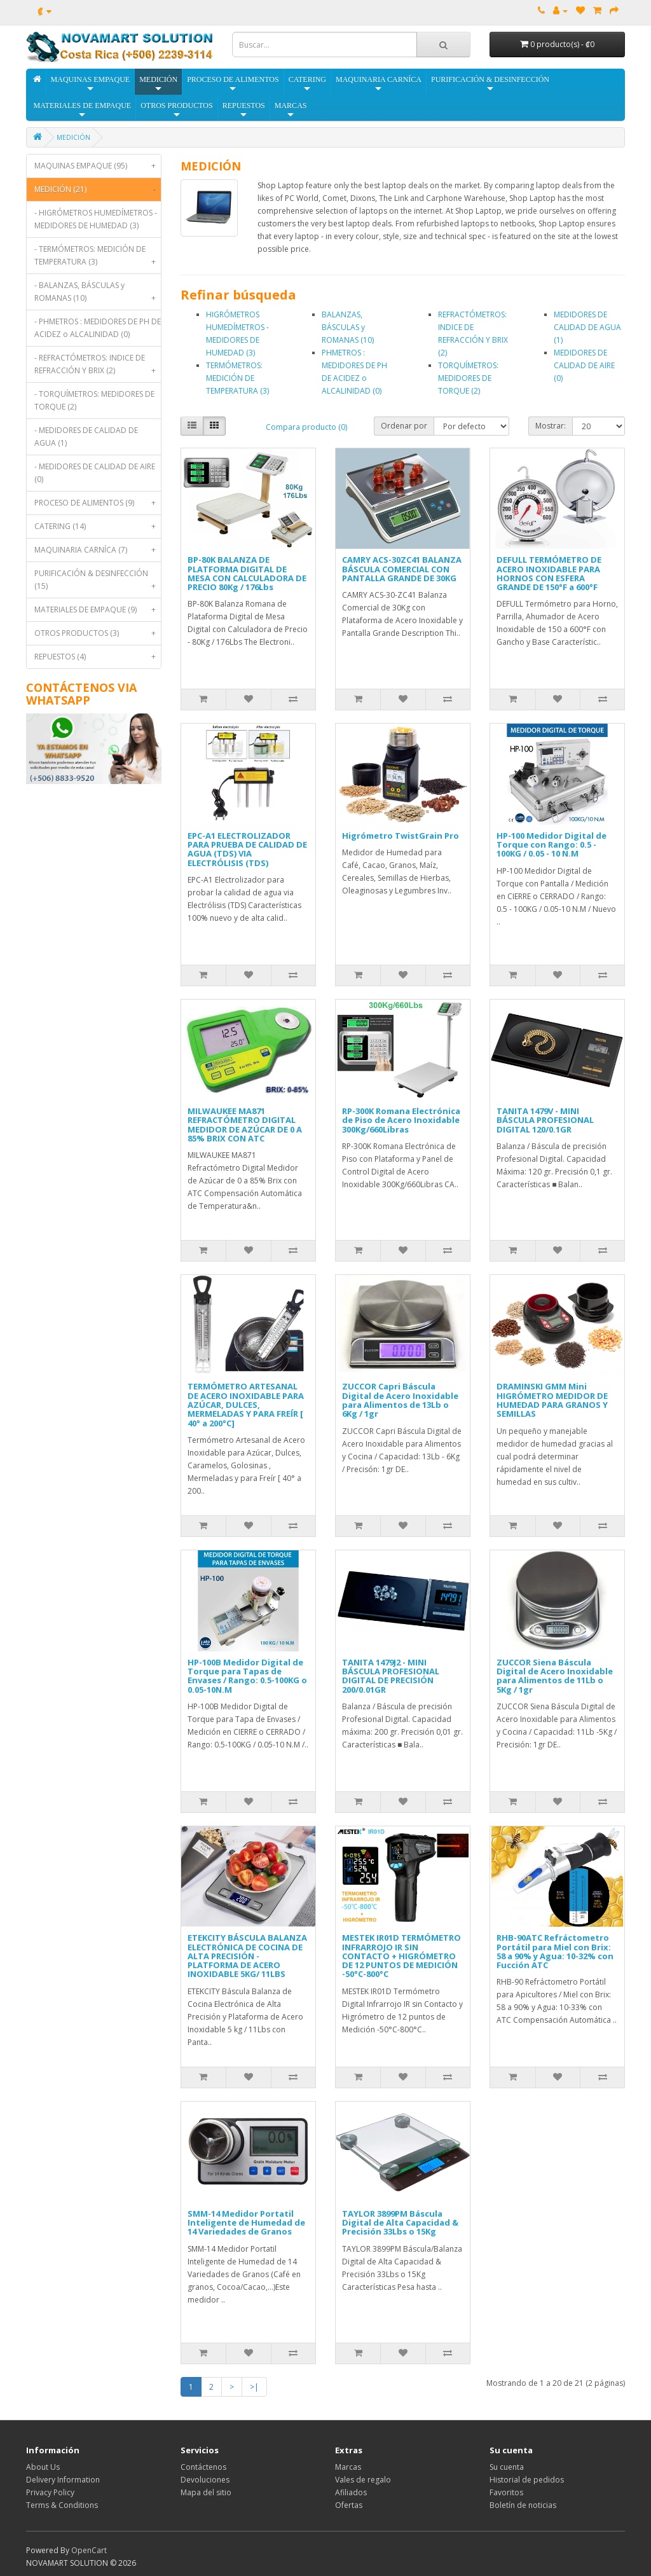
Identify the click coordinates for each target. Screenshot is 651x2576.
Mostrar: (550, 425)
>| (254, 2386)
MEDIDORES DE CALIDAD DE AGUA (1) (587, 327)
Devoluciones (205, 2479)
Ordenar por (404, 425)
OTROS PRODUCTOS (176, 110)
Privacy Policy (50, 2492)
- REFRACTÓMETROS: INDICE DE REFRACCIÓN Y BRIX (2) (97, 367)
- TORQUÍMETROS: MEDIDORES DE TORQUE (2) (94, 400)
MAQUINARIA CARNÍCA (378, 84)
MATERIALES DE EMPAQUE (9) (97, 609)
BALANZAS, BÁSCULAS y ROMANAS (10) (348, 327)
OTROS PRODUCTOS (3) (97, 633)
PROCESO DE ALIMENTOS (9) (97, 503)
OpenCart (89, 2550)
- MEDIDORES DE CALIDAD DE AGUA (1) (86, 436)
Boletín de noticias (523, 2505)
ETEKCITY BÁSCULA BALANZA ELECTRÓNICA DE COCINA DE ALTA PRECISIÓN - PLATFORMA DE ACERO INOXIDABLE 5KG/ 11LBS (247, 1956)
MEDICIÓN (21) (97, 189)
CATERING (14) (97, 526)
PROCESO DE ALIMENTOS (232, 84)
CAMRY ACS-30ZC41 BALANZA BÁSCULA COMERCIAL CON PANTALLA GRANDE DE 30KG (402, 569)
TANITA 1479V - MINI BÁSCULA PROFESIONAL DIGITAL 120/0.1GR (545, 1120)
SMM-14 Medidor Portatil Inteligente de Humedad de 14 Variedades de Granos (246, 2223)
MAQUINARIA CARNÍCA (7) (97, 550)
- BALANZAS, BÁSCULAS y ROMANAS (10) (97, 295)
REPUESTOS (244, 110)
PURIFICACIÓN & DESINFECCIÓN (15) (97, 583)
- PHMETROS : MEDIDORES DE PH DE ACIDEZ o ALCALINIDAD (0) (97, 328)
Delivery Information (63, 2479)
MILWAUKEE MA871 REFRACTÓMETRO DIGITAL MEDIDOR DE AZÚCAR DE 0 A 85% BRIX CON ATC (245, 1124)
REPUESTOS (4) (97, 656)
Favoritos (506, 2492)
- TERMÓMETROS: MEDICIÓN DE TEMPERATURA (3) (97, 258)
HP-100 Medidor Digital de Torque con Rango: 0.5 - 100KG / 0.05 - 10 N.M (551, 845)
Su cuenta (507, 2467)
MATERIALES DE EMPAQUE (83, 110)
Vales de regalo (363, 2479)
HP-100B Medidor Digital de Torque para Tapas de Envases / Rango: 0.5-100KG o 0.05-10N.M (247, 1675)
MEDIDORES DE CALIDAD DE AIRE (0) (584, 365)
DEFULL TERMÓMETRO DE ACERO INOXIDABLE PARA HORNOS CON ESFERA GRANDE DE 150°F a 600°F (549, 573)
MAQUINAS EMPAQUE (90, 84)
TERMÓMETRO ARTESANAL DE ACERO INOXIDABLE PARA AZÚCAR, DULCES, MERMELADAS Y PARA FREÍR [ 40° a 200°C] (246, 1404)
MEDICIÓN (158, 84)
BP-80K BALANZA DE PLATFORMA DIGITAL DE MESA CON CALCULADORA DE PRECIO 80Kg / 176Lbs (247, 573)
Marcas (348, 2467)
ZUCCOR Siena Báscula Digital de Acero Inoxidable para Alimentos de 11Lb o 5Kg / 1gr (555, 1675)
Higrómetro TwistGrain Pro (400, 835)
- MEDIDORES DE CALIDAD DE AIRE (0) (94, 473)
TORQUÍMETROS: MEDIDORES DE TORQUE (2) (468, 378)
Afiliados (351, 2492)
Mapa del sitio (206, 2492)
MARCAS (291, 110)
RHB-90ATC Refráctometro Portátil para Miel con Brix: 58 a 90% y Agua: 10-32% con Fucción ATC (555, 1951)
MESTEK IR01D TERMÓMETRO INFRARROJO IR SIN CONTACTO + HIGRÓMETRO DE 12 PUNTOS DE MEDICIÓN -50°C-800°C (401, 1956)
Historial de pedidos (527, 2479)
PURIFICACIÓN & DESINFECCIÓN (490, 84)
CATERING (307, 84)
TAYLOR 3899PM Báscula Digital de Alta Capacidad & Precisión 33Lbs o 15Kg (400, 2223)
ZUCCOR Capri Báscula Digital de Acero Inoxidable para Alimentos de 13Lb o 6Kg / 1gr (400, 1400)
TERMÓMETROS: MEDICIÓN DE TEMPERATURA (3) (237, 378)
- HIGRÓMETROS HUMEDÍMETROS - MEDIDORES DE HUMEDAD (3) (95, 219)
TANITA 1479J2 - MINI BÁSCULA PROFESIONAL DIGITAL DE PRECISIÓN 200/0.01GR (390, 1675)
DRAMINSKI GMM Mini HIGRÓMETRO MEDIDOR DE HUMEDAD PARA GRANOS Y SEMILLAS (552, 1400)
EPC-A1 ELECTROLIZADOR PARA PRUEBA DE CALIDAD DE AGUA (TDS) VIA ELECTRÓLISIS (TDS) (247, 849)
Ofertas (348, 2505)
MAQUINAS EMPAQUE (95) (97, 166)
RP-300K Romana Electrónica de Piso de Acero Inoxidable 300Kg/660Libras (401, 1120)
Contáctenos (203, 2467)
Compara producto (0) (306, 427)
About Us (43, 2467)
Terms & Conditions (62, 2505)
